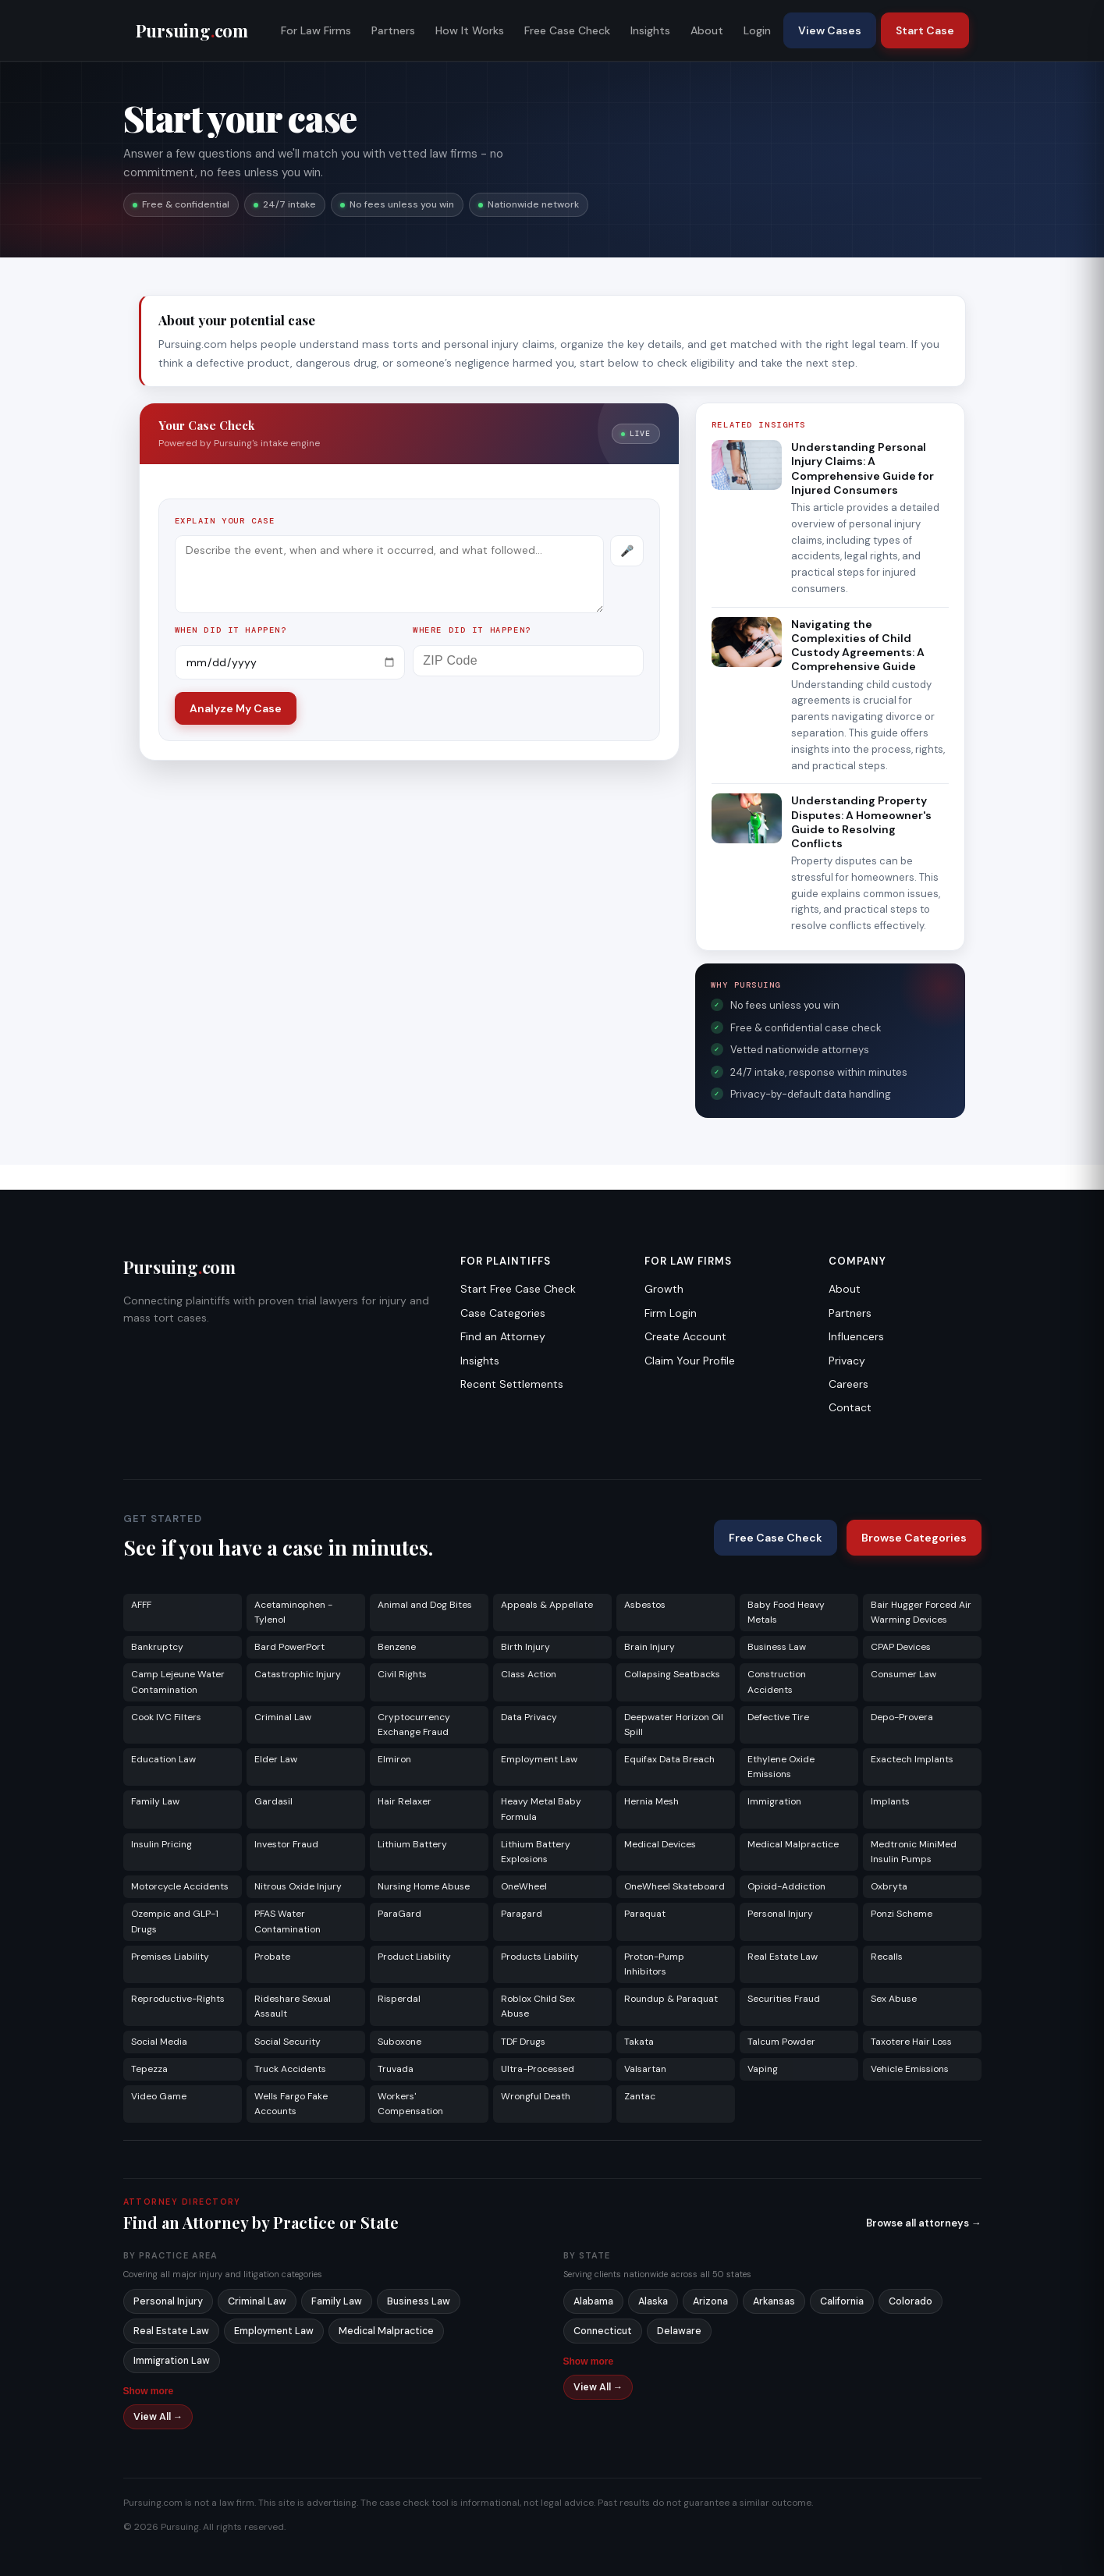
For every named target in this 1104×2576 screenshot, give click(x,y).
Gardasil (273, 1801)
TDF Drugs (523, 2041)
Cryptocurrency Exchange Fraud (414, 1724)
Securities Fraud (783, 1998)
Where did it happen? (472, 630)
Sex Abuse (894, 1998)
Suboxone (399, 2041)
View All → (158, 2417)
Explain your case (225, 521)
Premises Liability (170, 1956)
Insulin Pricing (161, 1844)
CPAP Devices (901, 1647)
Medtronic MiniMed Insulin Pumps (914, 1851)
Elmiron (394, 1759)
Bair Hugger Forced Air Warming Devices (921, 1612)
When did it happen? (231, 630)
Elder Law (275, 1759)
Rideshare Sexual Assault (292, 2006)
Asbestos (645, 1604)
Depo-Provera (902, 1717)
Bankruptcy (157, 1647)
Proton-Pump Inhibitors (654, 1964)
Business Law (776, 1647)
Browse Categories (914, 1538)
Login (757, 30)
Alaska (653, 2301)
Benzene (397, 1647)
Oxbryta (889, 1886)
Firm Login (670, 1313)
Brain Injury (649, 1647)
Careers (848, 1384)
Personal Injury (780, 1913)
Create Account (685, 1336)
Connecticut (602, 2331)
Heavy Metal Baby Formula (541, 1808)
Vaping (762, 2069)
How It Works (469, 30)
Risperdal (399, 1998)
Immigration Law (171, 2360)
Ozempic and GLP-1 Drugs (174, 1921)
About (706, 30)
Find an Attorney (502, 1336)
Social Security (287, 2041)
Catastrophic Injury (297, 1674)
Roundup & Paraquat (671, 1998)
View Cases (829, 30)
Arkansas (774, 2301)
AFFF (141, 1604)
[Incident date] (290, 662)
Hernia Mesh (651, 1801)
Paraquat (645, 1913)
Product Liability (414, 1956)
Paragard (521, 1913)
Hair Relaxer (404, 1801)
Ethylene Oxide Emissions (781, 1766)
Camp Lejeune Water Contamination (178, 1681)
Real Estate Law (782, 1956)
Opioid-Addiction (786, 1886)
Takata (639, 2041)
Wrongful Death (535, 2096)
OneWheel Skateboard (674, 1886)
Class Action (528, 1674)
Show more (148, 2391)
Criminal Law (282, 1717)
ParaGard (399, 1913)
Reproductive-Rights (178, 1998)
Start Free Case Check (518, 1289)
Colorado (910, 2301)
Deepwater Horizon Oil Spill (673, 1724)
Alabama (593, 2301)
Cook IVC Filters (166, 1717)
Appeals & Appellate (547, 1604)
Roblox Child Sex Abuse (538, 2006)
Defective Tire (778, 1717)
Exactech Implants (912, 1759)
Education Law (163, 1759)
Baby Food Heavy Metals (786, 1612)
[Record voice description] (627, 550)
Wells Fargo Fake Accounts (291, 2103)
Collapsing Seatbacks (672, 1674)
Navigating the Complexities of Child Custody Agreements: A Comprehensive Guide (858, 645)
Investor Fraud (286, 1844)
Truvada (396, 2069)
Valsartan (645, 2069)
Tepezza (149, 2069)
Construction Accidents (776, 1681)
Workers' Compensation (410, 2103)
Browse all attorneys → (924, 2223)
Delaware (679, 2331)
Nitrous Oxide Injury (298, 1886)
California (842, 2301)
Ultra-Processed (537, 2069)
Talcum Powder (781, 2041)
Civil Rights (402, 1674)
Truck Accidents (290, 2069)
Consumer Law (903, 1674)
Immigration (774, 1801)
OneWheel (524, 1886)
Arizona (710, 2301)
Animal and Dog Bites (425, 1604)
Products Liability (540, 1956)
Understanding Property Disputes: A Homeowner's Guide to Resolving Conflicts (861, 821)
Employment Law (539, 1759)
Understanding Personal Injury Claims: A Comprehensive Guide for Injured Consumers (862, 468)
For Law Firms (316, 30)
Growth (663, 1289)
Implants (890, 1801)
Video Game (158, 2096)
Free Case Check (567, 30)
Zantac (639, 2096)
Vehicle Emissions (910, 2069)
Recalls (887, 1956)
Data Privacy (529, 1717)
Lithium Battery (412, 1844)
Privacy (847, 1361)
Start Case (925, 30)
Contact (850, 1407)
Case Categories (502, 1313)
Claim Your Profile (689, 1361)
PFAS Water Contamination (287, 1921)
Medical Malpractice (793, 1844)
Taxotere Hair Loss (911, 2041)
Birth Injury (525, 1647)
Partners (393, 30)
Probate (272, 1956)
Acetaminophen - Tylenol (293, 1612)
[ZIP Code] (528, 660)
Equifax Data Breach (669, 1759)
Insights (650, 30)
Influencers (856, 1336)
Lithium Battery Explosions (535, 1851)
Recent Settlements (511, 1384)
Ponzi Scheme (901, 1913)
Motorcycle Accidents (180, 1886)
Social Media (159, 2041)
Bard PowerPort (289, 1647)
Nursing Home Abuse (424, 1886)
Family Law (155, 1801)
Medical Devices (660, 1844)
